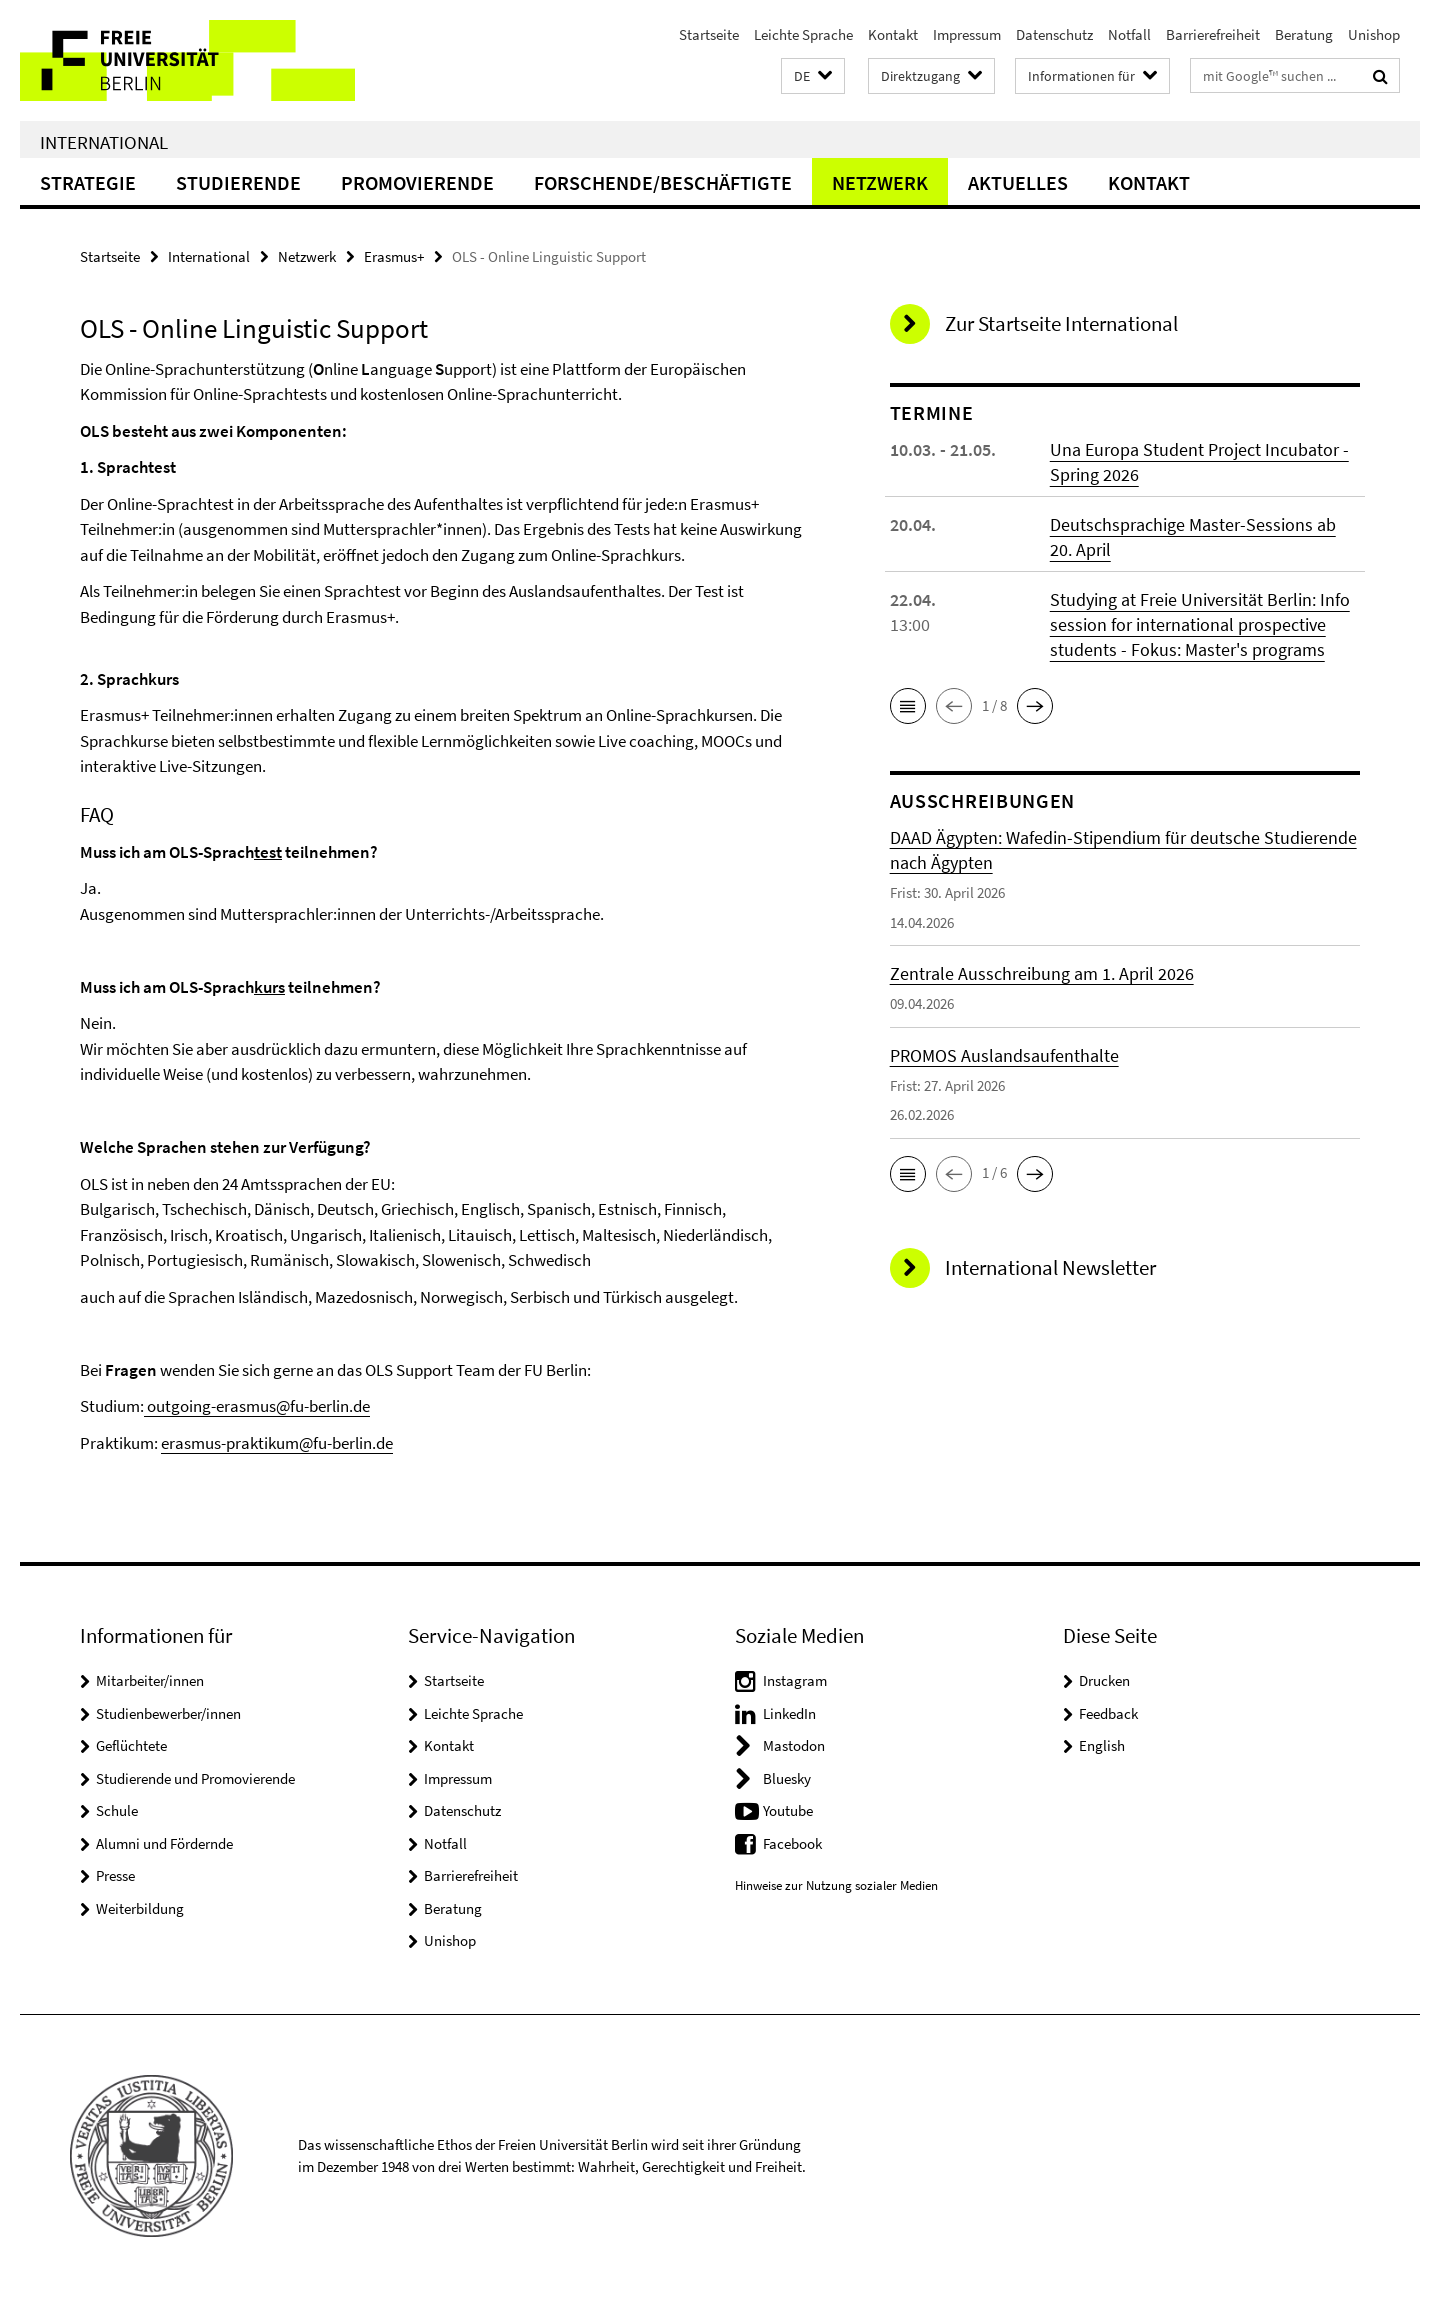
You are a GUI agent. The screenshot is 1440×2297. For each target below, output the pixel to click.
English (1102, 1745)
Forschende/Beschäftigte (663, 182)
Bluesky (787, 1778)
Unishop (1374, 34)
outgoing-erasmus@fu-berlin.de (257, 1406)
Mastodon (794, 1745)
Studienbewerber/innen (168, 1713)
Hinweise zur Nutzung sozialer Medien (836, 1885)
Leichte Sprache (803, 34)
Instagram (795, 1680)
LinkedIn (789, 1713)
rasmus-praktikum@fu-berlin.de (281, 1443)
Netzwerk (880, 182)
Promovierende (417, 182)
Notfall (1129, 34)
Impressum (967, 34)
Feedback (1108, 1713)
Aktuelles (1018, 182)
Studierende (238, 182)
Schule (117, 1810)
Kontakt (893, 34)
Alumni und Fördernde (164, 1843)
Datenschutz (1054, 34)
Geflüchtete (131, 1745)
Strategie (88, 182)
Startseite (709, 34)
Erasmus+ (394, 256)
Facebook (792, 1843)
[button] (813, 76)
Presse (115, 1875)
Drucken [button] (1104, 1680)
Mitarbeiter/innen (150, 1680)
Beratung (1304, 34)
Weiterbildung (140, 1908)
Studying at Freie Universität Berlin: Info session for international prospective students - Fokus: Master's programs (1200, 624)
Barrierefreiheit (1213, 34)
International (104, 142)
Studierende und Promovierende (195, 1778)
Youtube (788, 1810)
